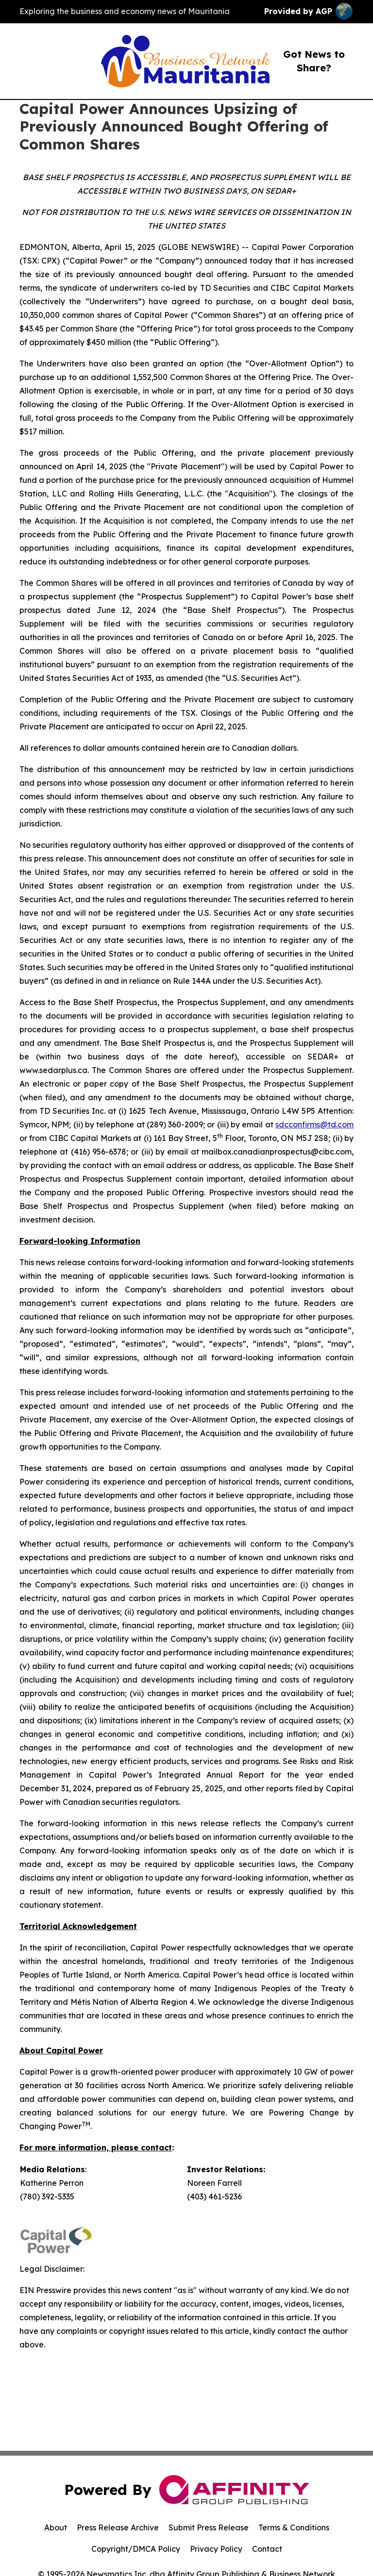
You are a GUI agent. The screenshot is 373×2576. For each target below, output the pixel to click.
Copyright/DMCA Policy (135, 2549)
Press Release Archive (118, 2527)
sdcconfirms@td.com (314, 1124)
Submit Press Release (209, 2527)
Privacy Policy (216, 2549)
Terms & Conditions (293, 2527)
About (55, 2527)
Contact (267, 2549)
